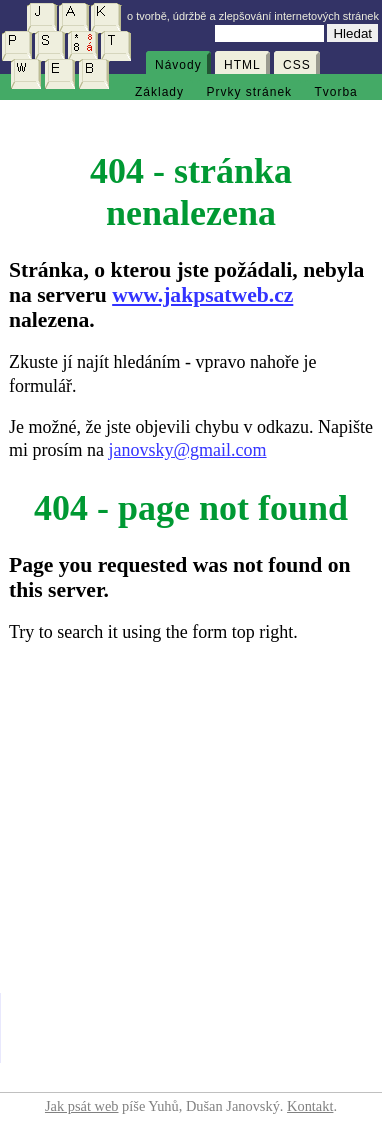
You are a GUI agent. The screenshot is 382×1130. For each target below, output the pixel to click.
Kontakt (310, 1106)
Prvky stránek (249, 92)
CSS (297, 65)
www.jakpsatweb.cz (202, 295)
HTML (242, 65)
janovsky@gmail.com (188, 450)
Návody (178, 65)
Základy (159, 92)
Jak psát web (82, 1106)
